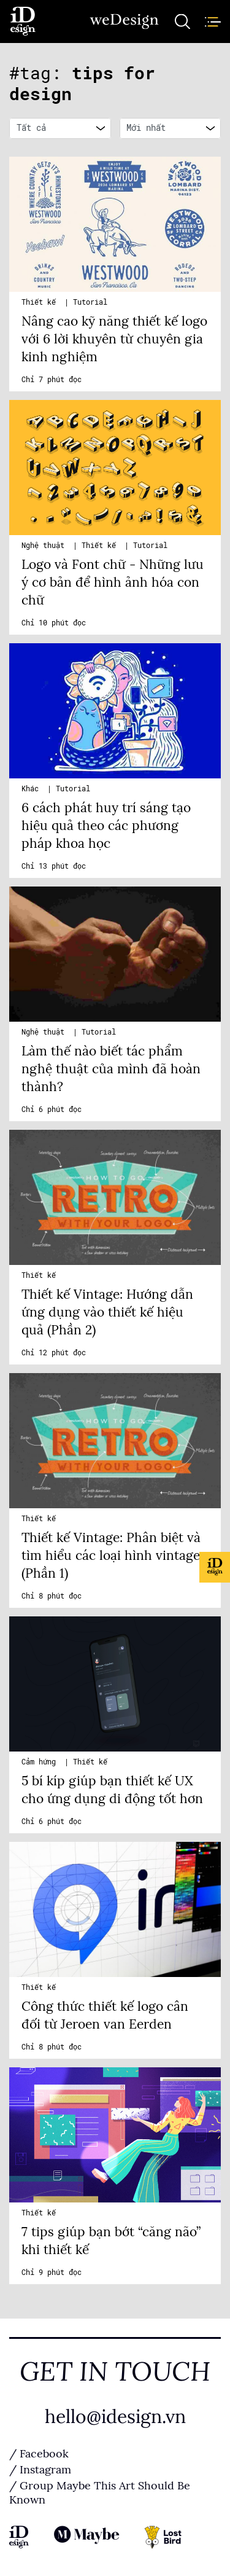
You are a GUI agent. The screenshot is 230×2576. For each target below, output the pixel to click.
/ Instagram (40, 2469)
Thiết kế (40, 302)
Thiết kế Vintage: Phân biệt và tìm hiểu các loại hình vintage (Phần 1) (111, 1555)
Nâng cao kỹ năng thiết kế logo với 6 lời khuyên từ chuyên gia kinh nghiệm (114, 339)
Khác (32, 789)
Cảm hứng (40, 1762)
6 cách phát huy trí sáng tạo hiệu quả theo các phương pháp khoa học (106, 825)
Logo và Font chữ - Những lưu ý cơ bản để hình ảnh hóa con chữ (112, 582)
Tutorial (90, 302)
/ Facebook (39, 2454)
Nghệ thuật (45, 545)
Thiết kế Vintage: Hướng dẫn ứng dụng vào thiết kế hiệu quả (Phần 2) (107, 1312)
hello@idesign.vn (115, 2417)
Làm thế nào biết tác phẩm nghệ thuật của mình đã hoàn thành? (111, 1069)
